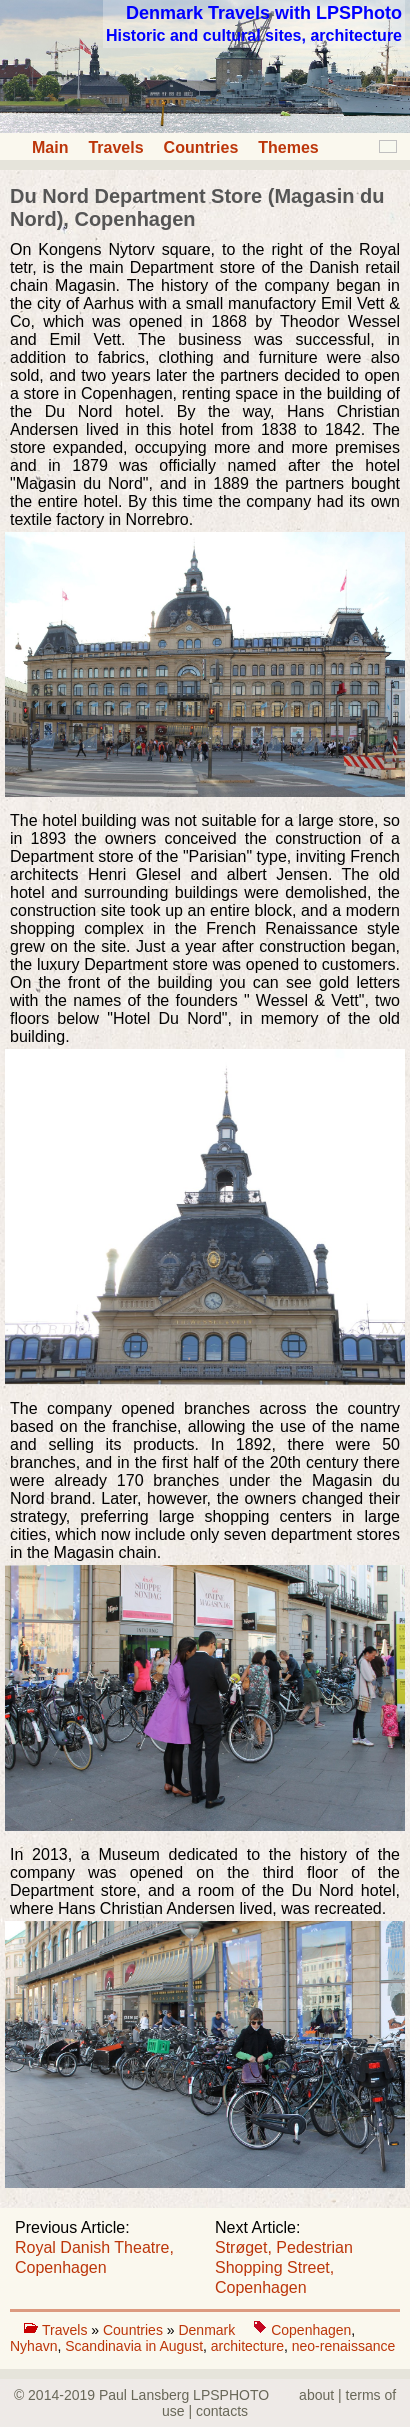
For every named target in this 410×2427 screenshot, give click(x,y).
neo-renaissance (344, 2346)
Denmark (208, 2330)
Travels (115, 147)
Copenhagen (311, 2330)
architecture (247, 2346)
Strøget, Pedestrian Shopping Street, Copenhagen (284, 2267)
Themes (288, 147)
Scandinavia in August (134, 2346)
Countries (201, 147)
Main (50, 147)
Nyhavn (33, 2346)
